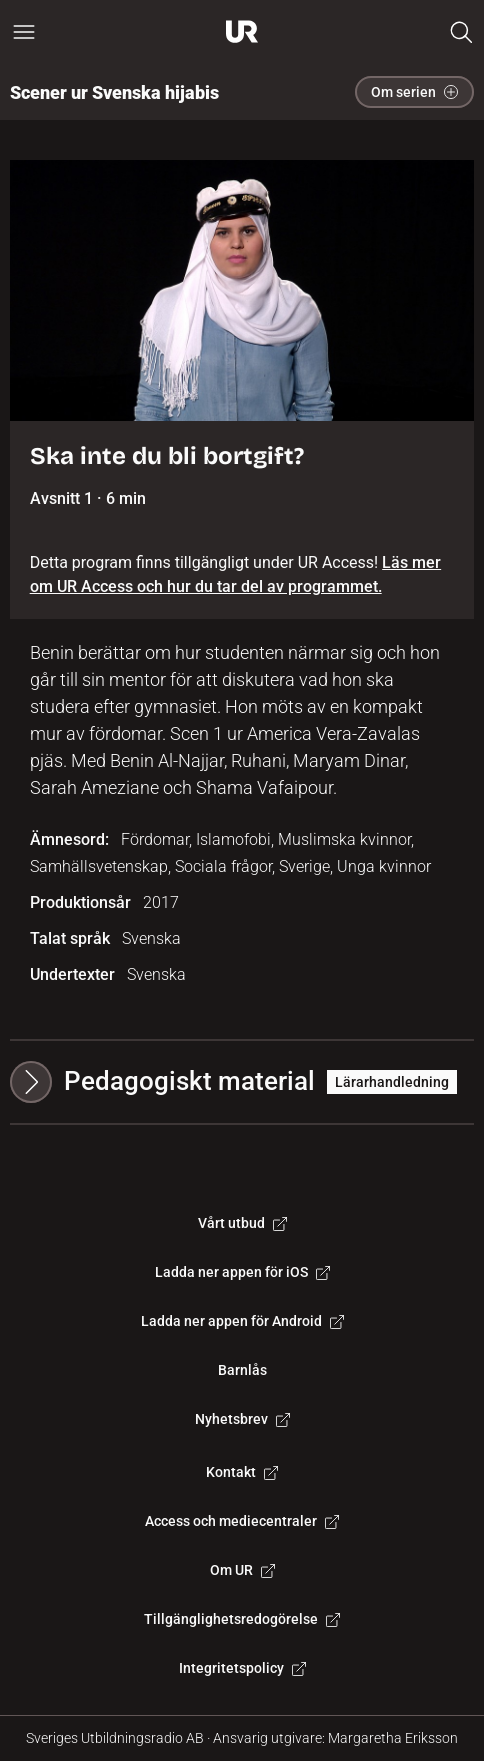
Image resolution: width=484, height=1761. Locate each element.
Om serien (414, 92)
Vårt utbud (242, 1223)
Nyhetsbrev (242, 1419)
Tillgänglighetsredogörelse (242, 1619)
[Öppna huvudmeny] (24, 32)
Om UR (242, 1570)
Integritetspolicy (242, 1668)
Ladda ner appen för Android (242, 1321)
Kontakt (242, 1472)
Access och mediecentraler (242, 1521)
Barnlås (242, 1370)
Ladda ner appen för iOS (242, 1272)
